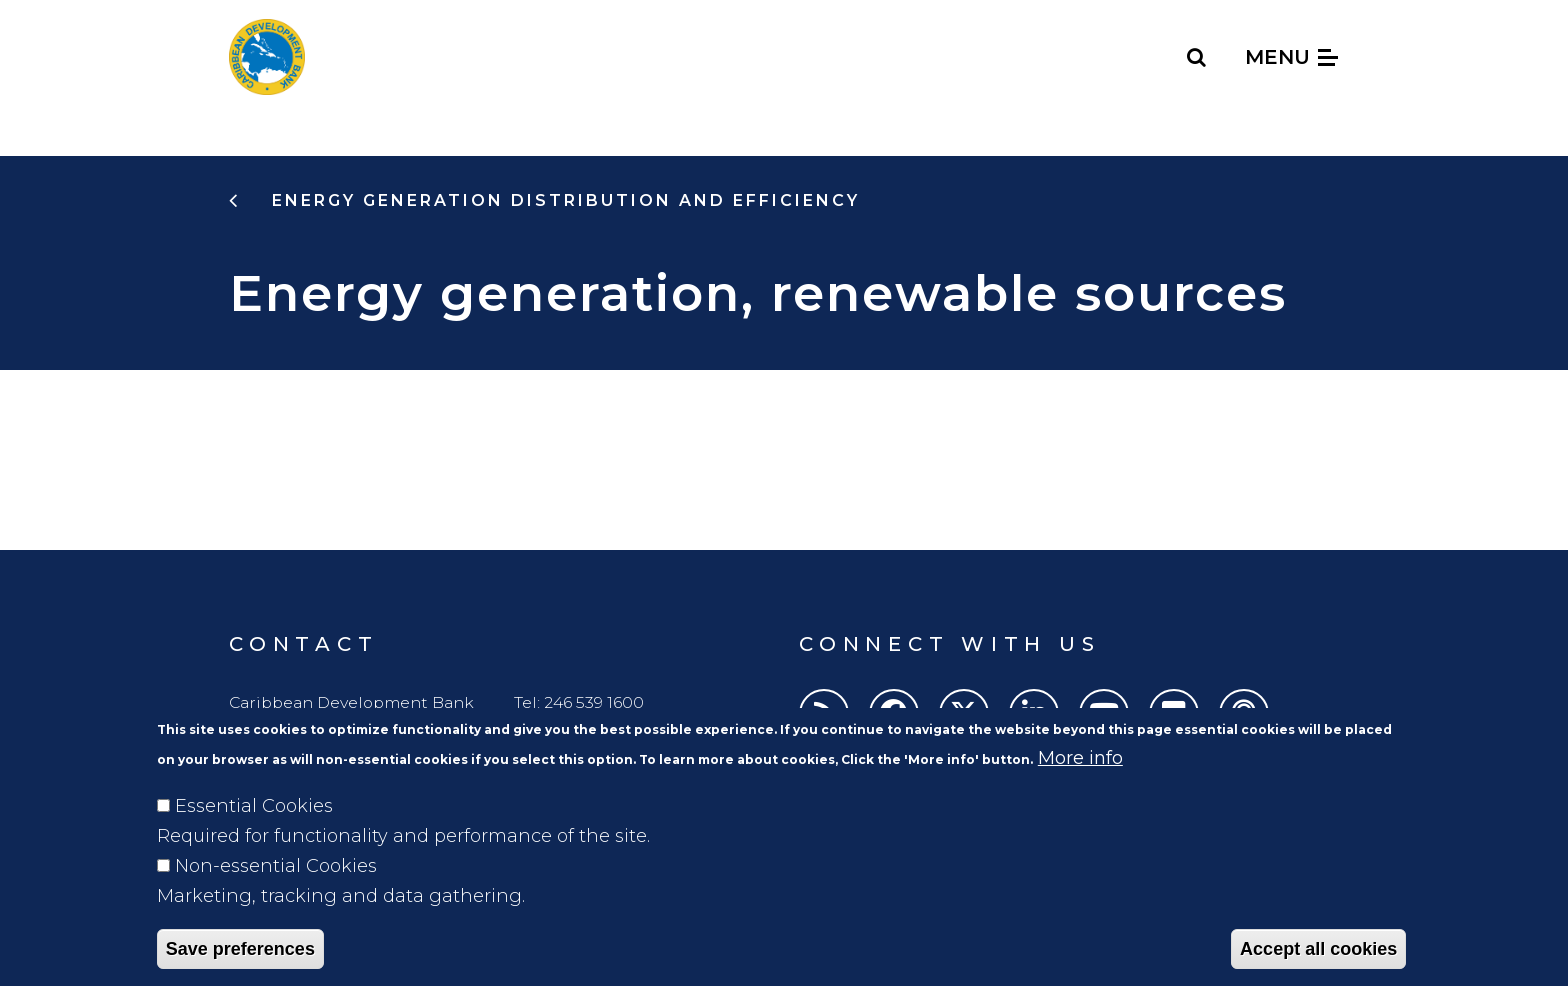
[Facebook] (894, 714)
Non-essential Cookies (276, 893)
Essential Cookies (254, 833)
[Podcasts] (1244, 714)
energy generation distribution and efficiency (562, 200)
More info (1080, 785)
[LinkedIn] (1034, 714)
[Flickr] (1174, 714)
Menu (1291, 57)
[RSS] (824, 714)
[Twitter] (964, 714)
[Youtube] (1104, 714)
